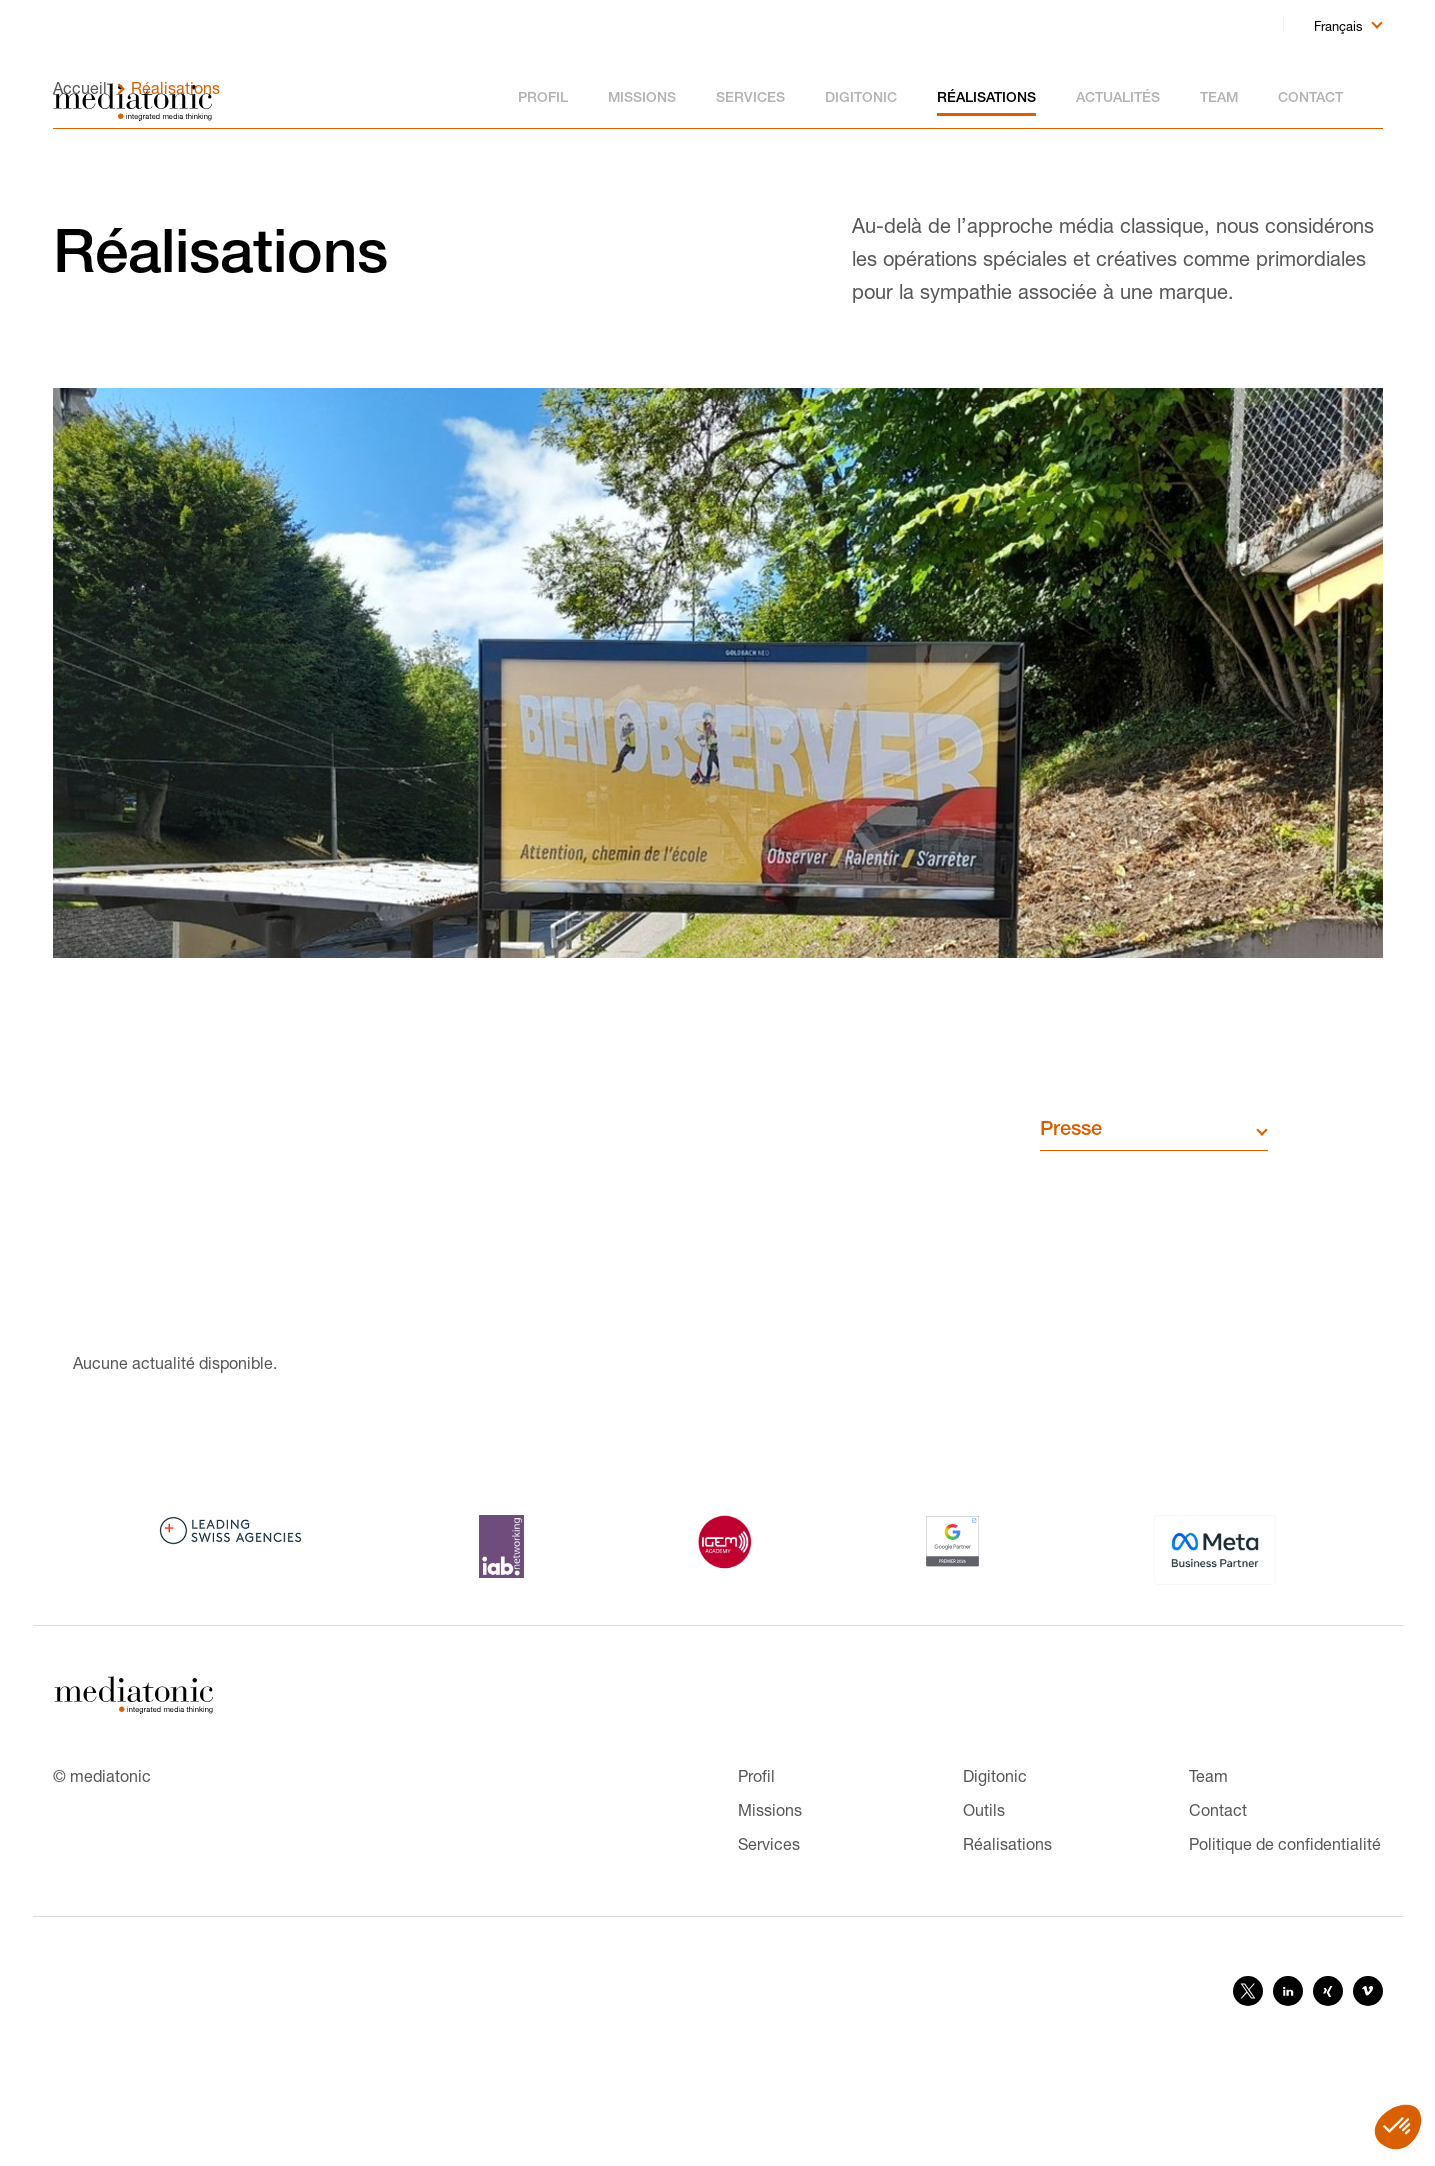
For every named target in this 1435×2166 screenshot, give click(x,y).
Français (1338, 26)
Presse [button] (1071, 1213)
